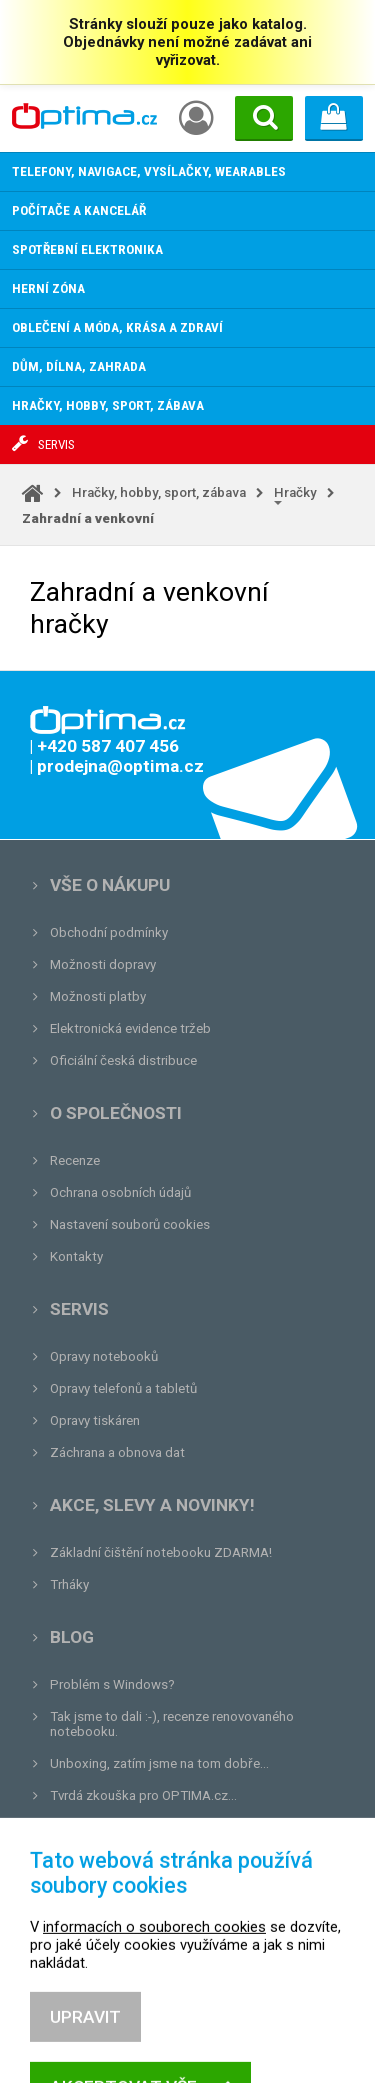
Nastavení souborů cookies (130, 1224)
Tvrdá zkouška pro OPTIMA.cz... (143, 1795)
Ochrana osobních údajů (120, 1192)
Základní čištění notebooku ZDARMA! (161, 1552)
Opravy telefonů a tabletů (123, 1388)
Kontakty (76, 1256)
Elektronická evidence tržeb (130, 1028)
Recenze (75, 1160)
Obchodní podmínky (109, 932)
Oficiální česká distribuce (123, 1060)
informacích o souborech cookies (154, 1979)
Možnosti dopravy (103, 964)
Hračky (295, 492)
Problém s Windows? (112, 1684)
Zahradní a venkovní (88, 518)
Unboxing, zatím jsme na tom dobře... (159, 1763)
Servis (79, 1309)
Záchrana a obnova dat (117, 1452)
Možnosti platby (98, 996)
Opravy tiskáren (95, 1420)
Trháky (69, 1584)
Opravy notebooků (104, 1356)
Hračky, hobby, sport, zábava (159, 492)
